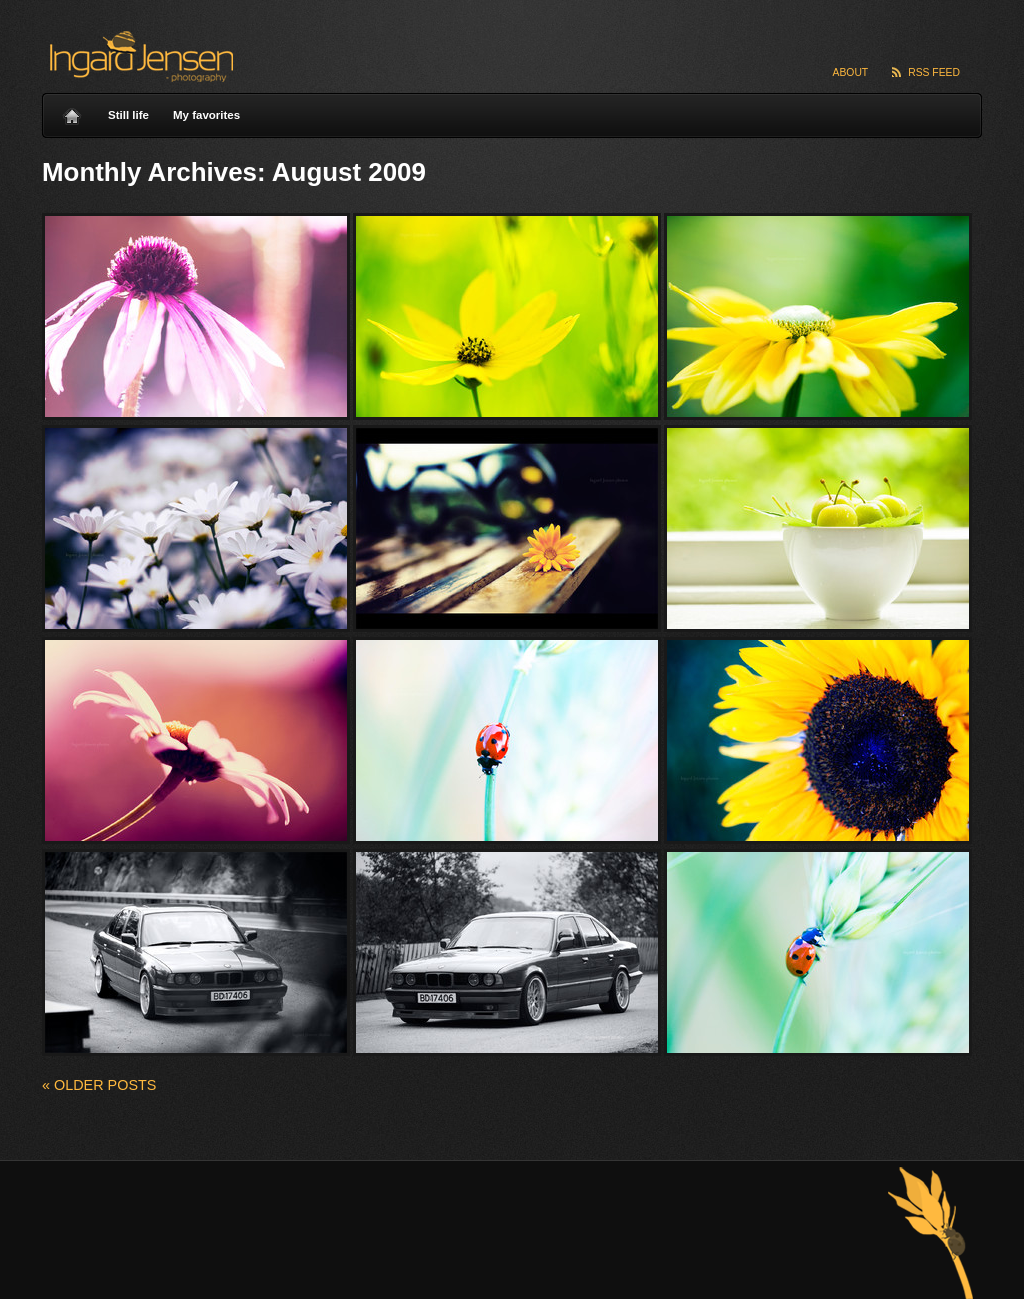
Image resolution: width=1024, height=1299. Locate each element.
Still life (128, 115)
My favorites (206, 115)
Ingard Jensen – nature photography (138, 56)
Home (72, 111)
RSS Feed (934, 72)
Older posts (99, 1085)
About (851, 72)
